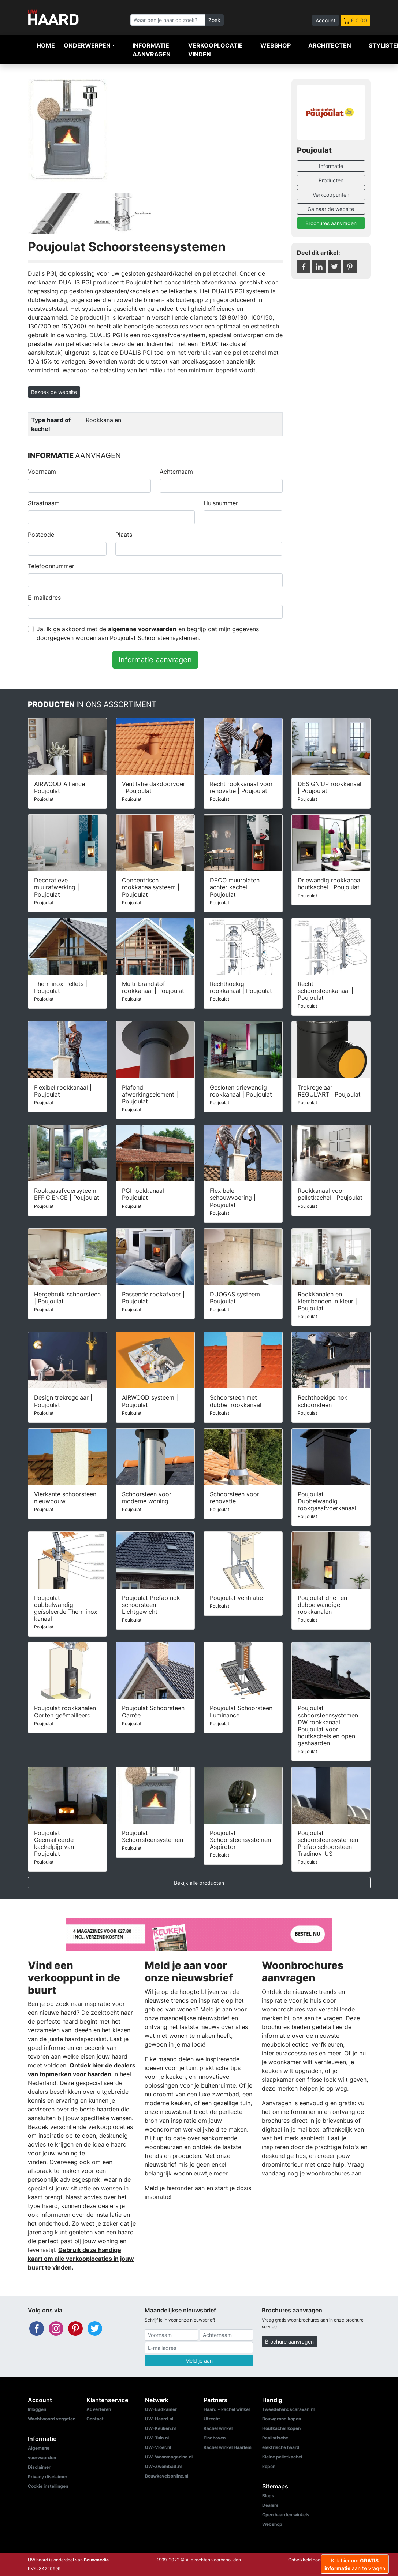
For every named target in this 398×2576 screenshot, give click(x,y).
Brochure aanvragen (289, 2341)
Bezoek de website (54, 392)
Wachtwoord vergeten (51, 2418)
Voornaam (42, 471)
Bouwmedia (96, 2559)
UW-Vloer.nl (158, 2447)
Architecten (329, 45)
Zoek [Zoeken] (214, 20)
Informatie (331, 166)
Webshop (275, 45)
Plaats (123, 534)
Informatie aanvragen (152, 50)
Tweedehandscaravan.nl (288, 2409)
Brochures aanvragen (331, 223)
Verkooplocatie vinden (215, 50)
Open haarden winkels (285, 2514)
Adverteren (98, 2409)
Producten (331, 180)
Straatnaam (44, 503)
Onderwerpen (87, 45)
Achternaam (176, 471)
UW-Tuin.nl (157, 2438)
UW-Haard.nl (159, 2418)
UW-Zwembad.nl (163, 2466)
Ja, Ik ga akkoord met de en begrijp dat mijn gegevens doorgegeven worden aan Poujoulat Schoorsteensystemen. (148, 633)
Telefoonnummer (51, 566)
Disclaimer (39, 2467)
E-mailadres (44, 597)
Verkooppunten (331, 194)
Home (46, 45)
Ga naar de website (331, 209)
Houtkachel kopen (281, 2428)
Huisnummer (221, 503)
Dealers (270, 2505)
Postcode (41, 534)
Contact (95, 2418)
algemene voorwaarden (142, 629)
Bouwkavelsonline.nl (166, 2476)
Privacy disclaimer (47, 2476)
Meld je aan (199, 2360)
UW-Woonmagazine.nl (169, 2457)
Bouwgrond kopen (281, 2418)
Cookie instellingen (48, 2486)
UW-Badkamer (161, 2409)
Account (325, 20)
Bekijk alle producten (199, 1883)
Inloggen (37, 2409)
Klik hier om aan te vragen (354, 2564)
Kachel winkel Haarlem (228, 2447)
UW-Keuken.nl (160, 2428)
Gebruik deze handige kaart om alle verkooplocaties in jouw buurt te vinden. (81, 2258)
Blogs (268, 2495)
